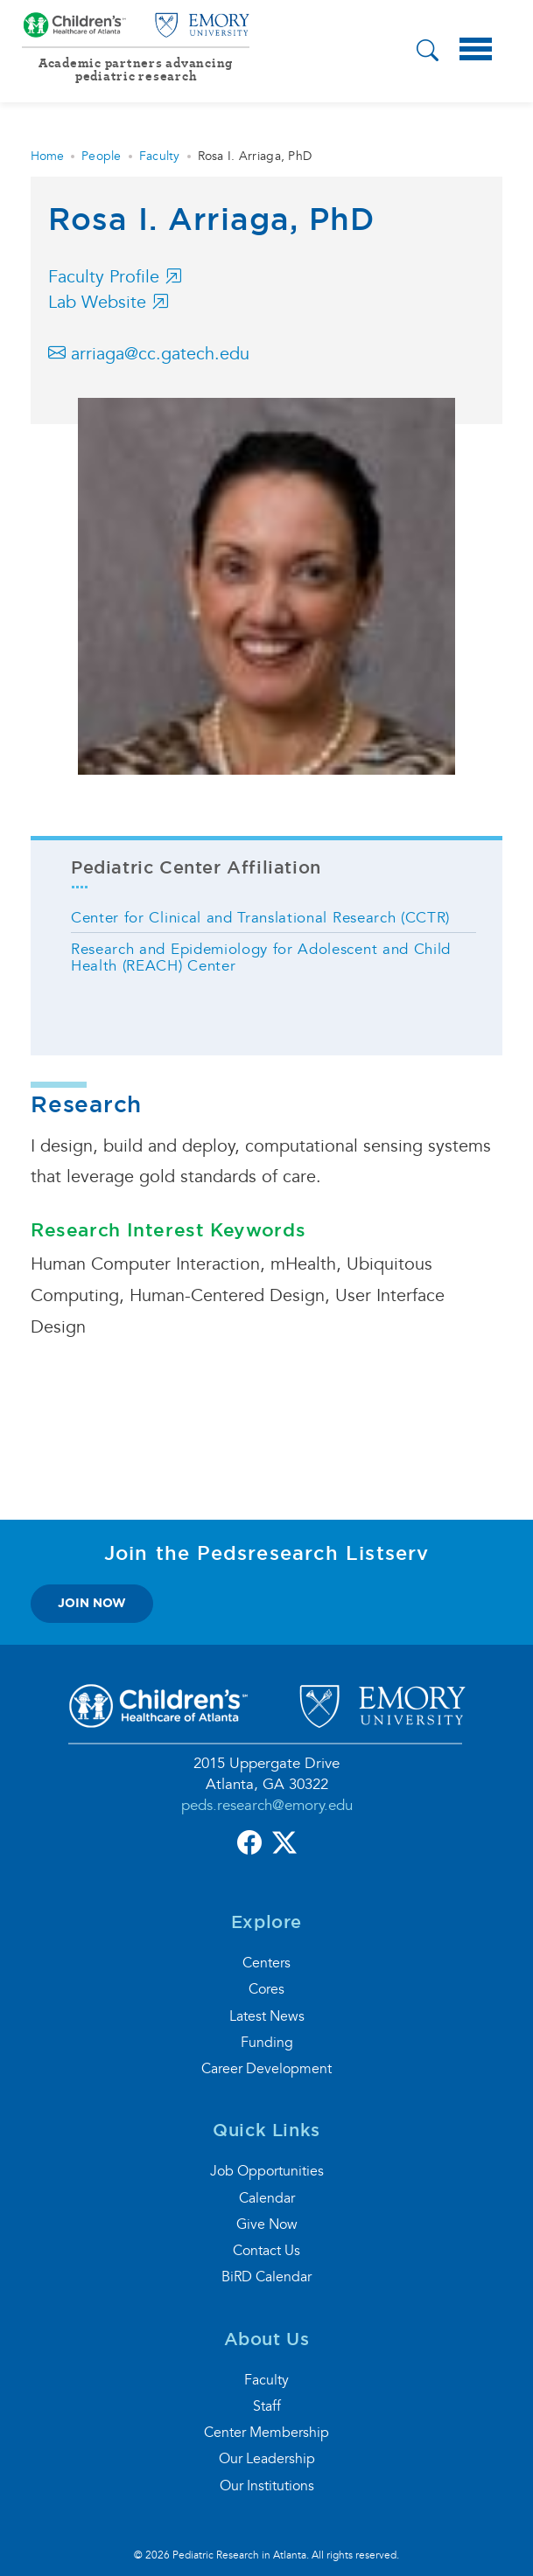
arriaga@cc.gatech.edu (148, 354)
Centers (266, 1963)
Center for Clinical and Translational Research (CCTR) (260, 918)
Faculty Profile (115, 277)
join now (92, 1603)
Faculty (159, 156)
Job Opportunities (267, 2171)
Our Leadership (267, 2459)
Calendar (267, 2198)
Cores (266, 1989)
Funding (267, 2042)
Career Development (266, 2069)
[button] (427, 53)
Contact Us (266, 2250)
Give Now (267, 2224)
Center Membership (266, 2432)
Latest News (267, 2016)
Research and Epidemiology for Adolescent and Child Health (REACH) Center (261, 957)
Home (47, 156)
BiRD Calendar (266, 2277)
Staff (267, 2406)
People (101, 156)
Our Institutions (267, 2486)
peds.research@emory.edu (267, 1805)
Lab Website (108, 302)
